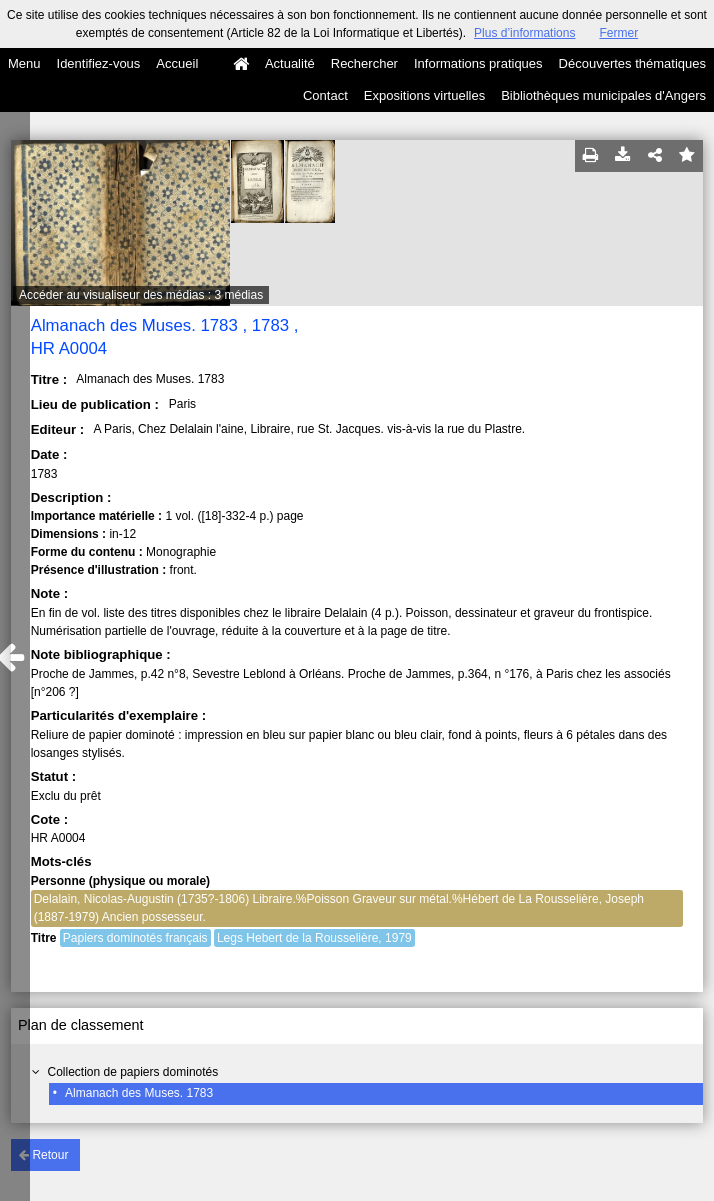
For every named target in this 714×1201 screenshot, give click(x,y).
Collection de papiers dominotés (132, 1072)
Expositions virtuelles (424, 95)
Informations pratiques (478, 63)
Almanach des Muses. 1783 (139, 1093)
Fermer (618, 33)
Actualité (290, 63)
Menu (24, 63)
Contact (325, 95)
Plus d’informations (524, 33)
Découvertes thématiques (632, 63)
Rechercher (364, 63)
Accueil (177, 63)
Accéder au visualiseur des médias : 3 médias (141, 295)
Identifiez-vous (99, 63)
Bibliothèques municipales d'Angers (603, 95)
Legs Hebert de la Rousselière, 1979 (314, 938)
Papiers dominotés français (135, 938)
